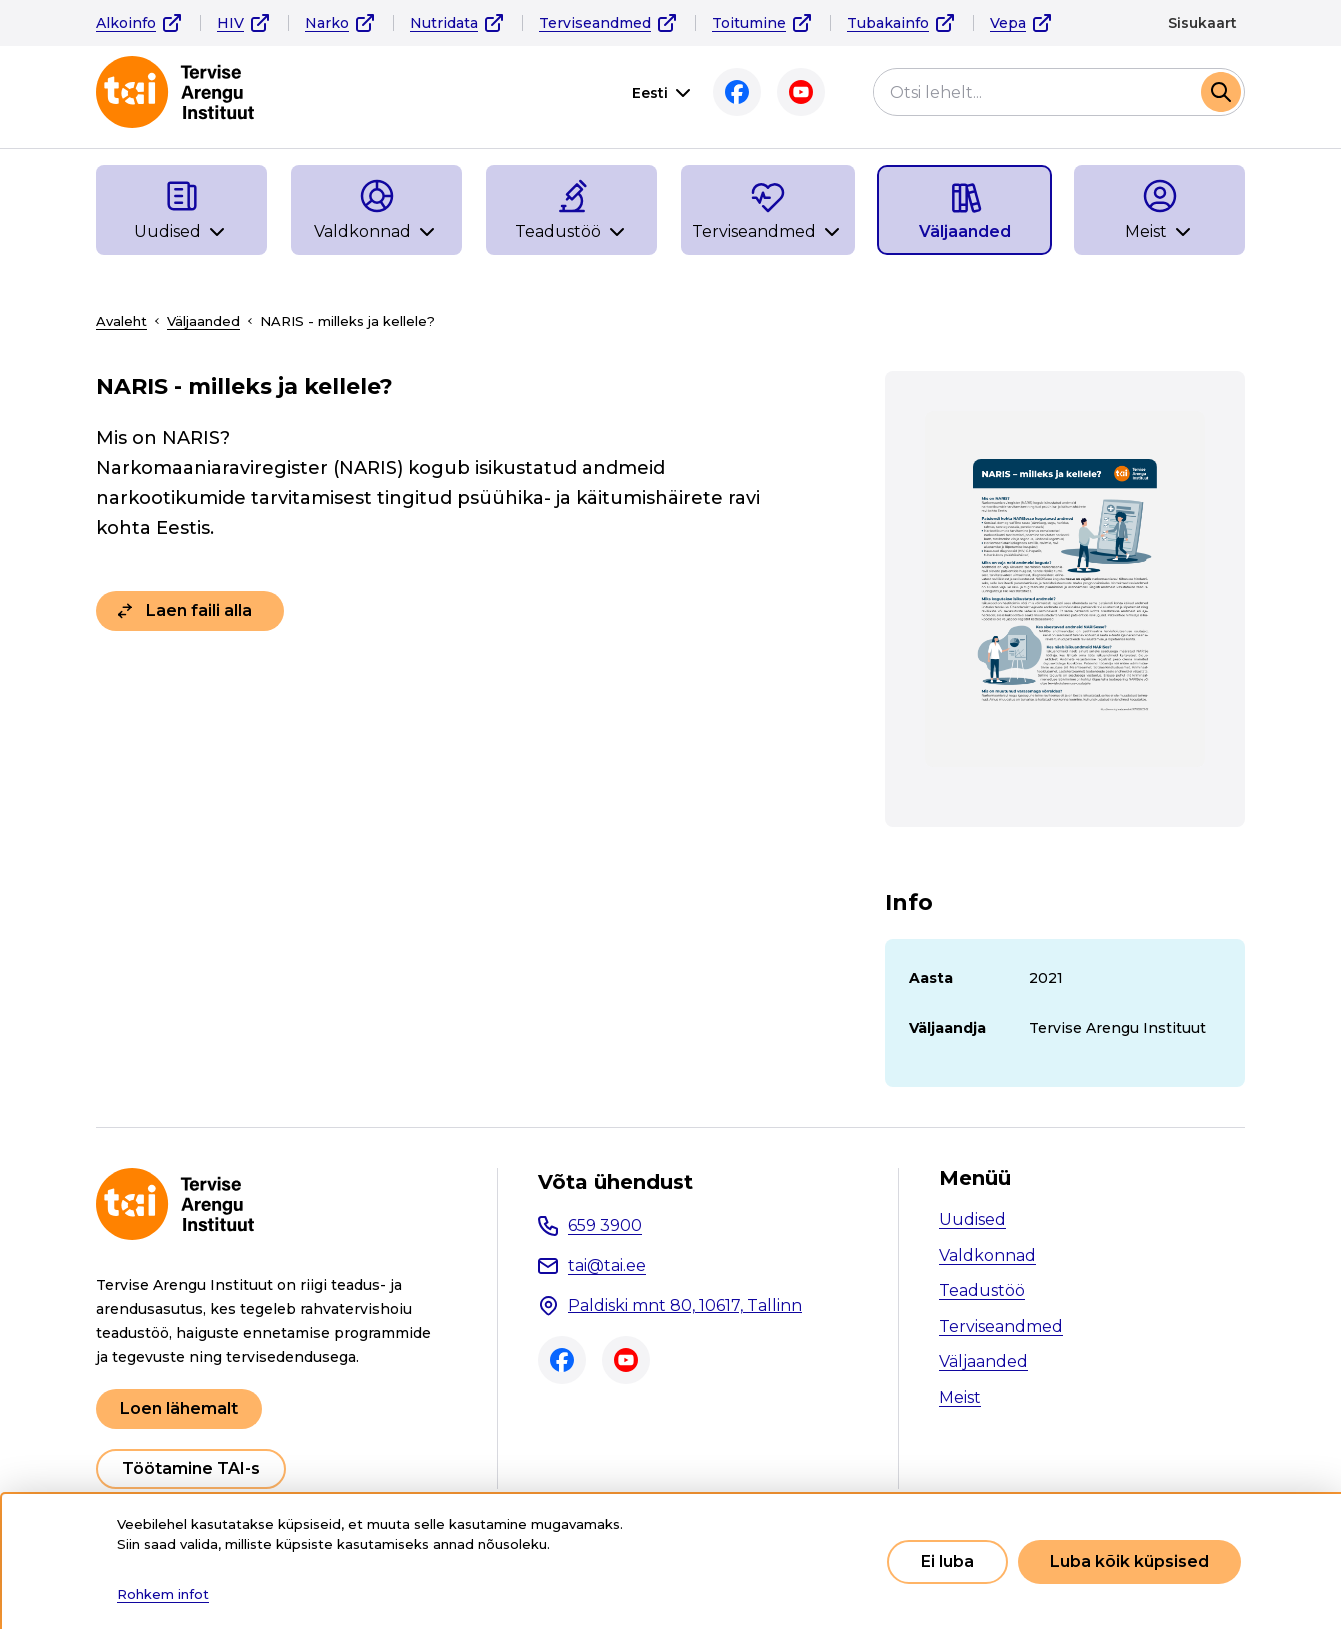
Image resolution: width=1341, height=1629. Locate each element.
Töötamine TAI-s (191, 1468)
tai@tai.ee (607, 1265)
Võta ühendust (615, 1182)
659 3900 (605, 1225)
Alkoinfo (126, 23)
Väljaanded (203, 321)
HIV (230, 23)
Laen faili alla (199, 610)
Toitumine (749, 23)
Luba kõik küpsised (1129, 1561)
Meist (960, 1397)
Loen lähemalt (179, 1408)
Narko (327, 23)
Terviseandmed (595, 23)
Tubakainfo (888, 23)
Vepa (1008, 23)
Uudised (972, 1219)
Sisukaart (1202, 23)
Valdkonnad (987, 1255)
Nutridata (444, 23)
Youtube (801, 92)
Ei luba (947, 1561)
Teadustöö (982, 1290)
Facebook (737, 92)
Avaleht (121, 321)
